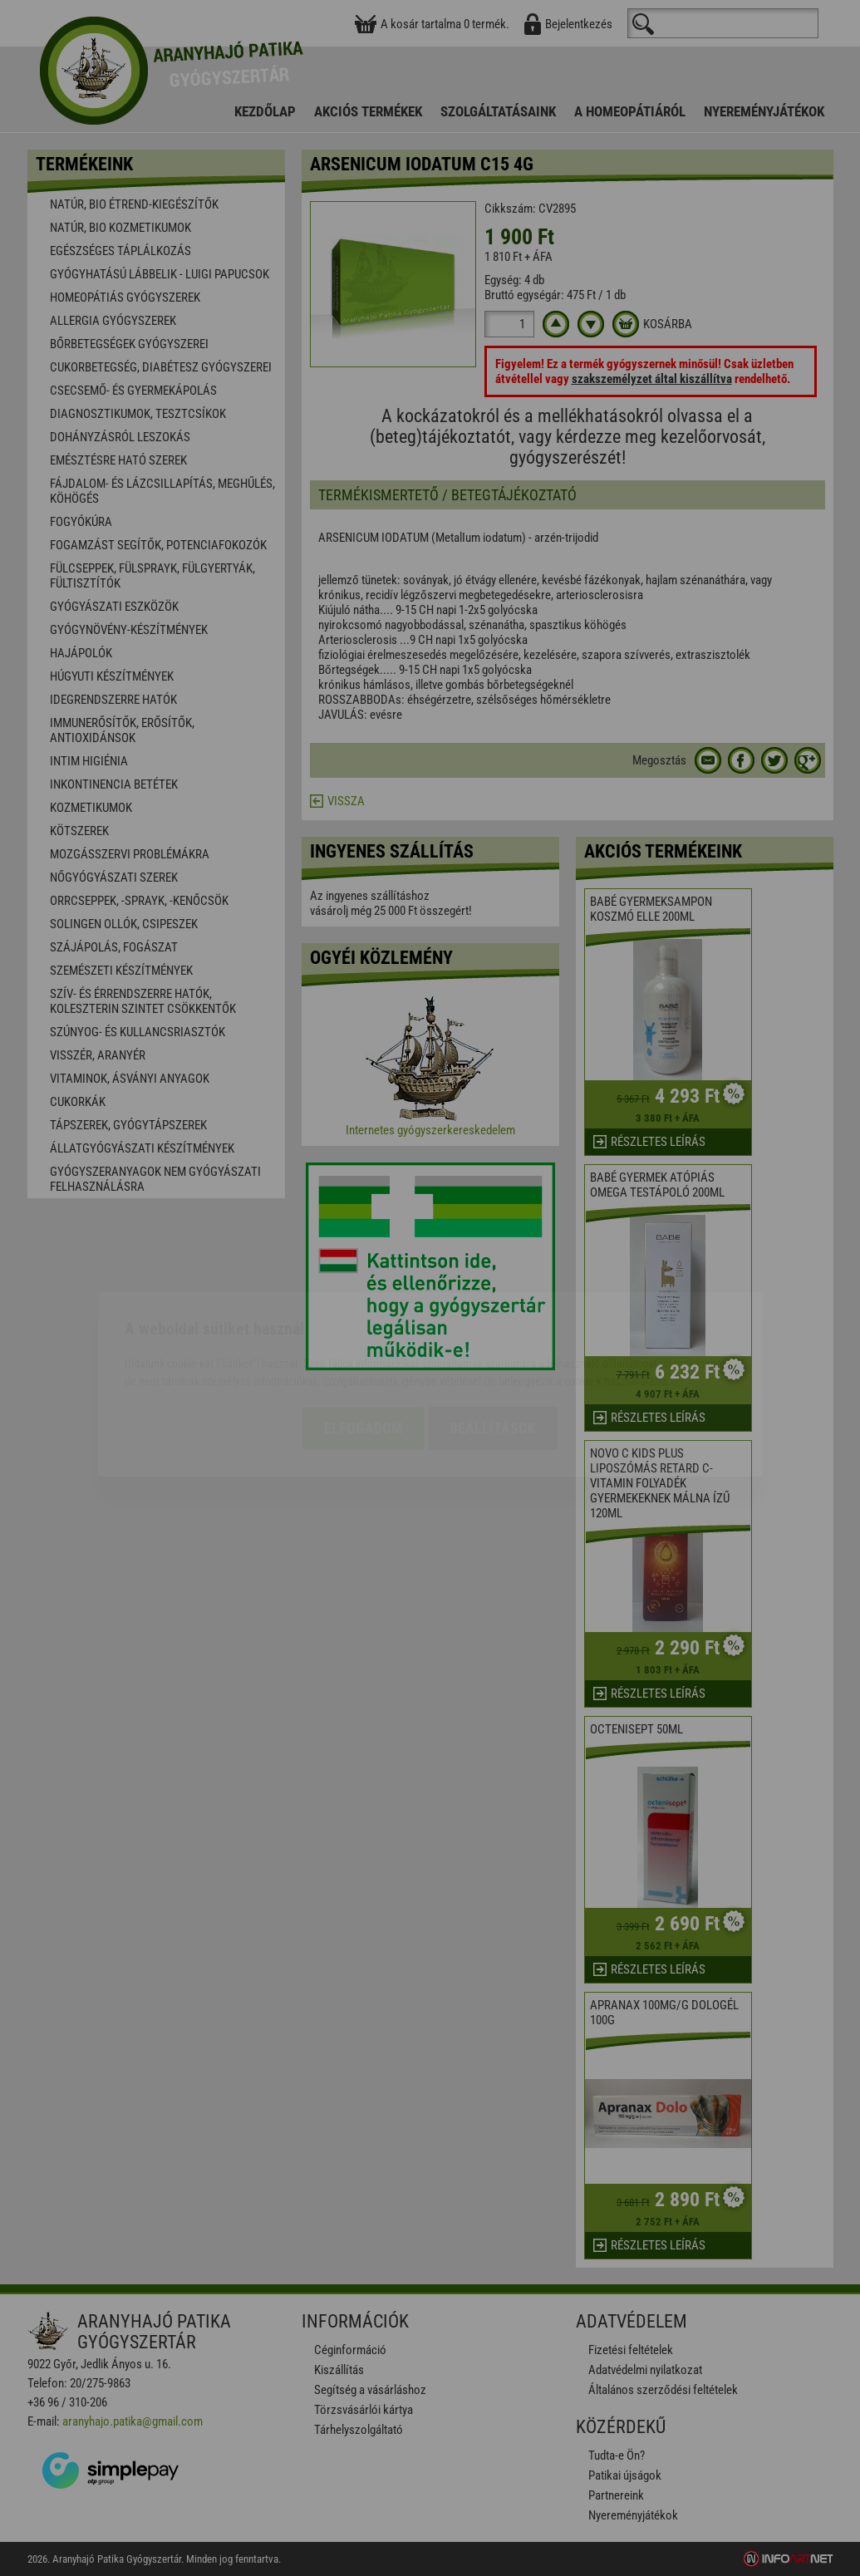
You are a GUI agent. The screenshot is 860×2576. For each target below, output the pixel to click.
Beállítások (493, 1331)
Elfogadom (363, 1331)
